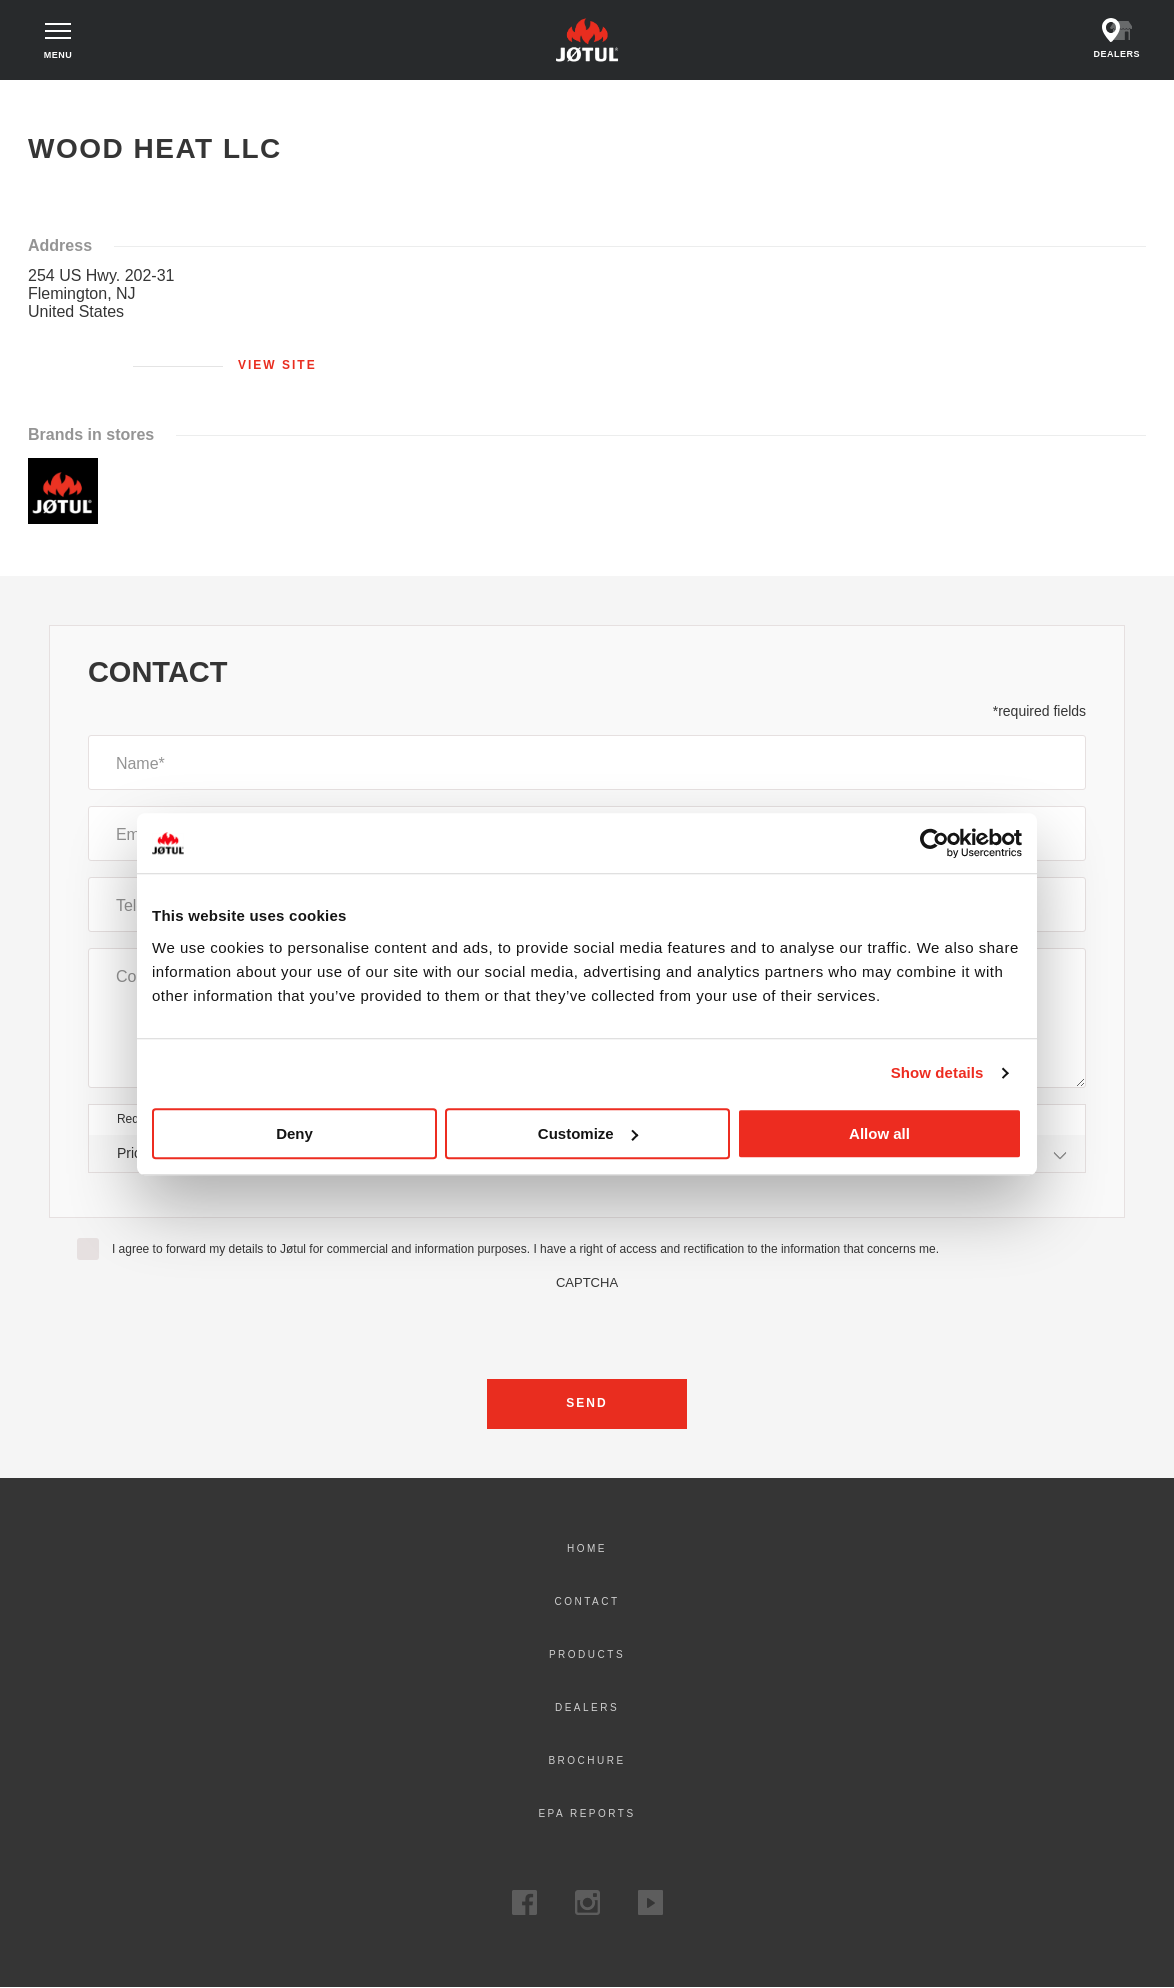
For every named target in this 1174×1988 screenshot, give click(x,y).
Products (587, 1654)
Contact (586, 1601)
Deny (294, 1133)
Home (65, 100)
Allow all (879, 1133)
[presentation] (587, 1329)
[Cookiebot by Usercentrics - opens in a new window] (934, 843)
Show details (937, 1072)
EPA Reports (586, 1813)
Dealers (587, 1707)
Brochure (586, 1760)
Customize (588, 1133)
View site (277, 365)
